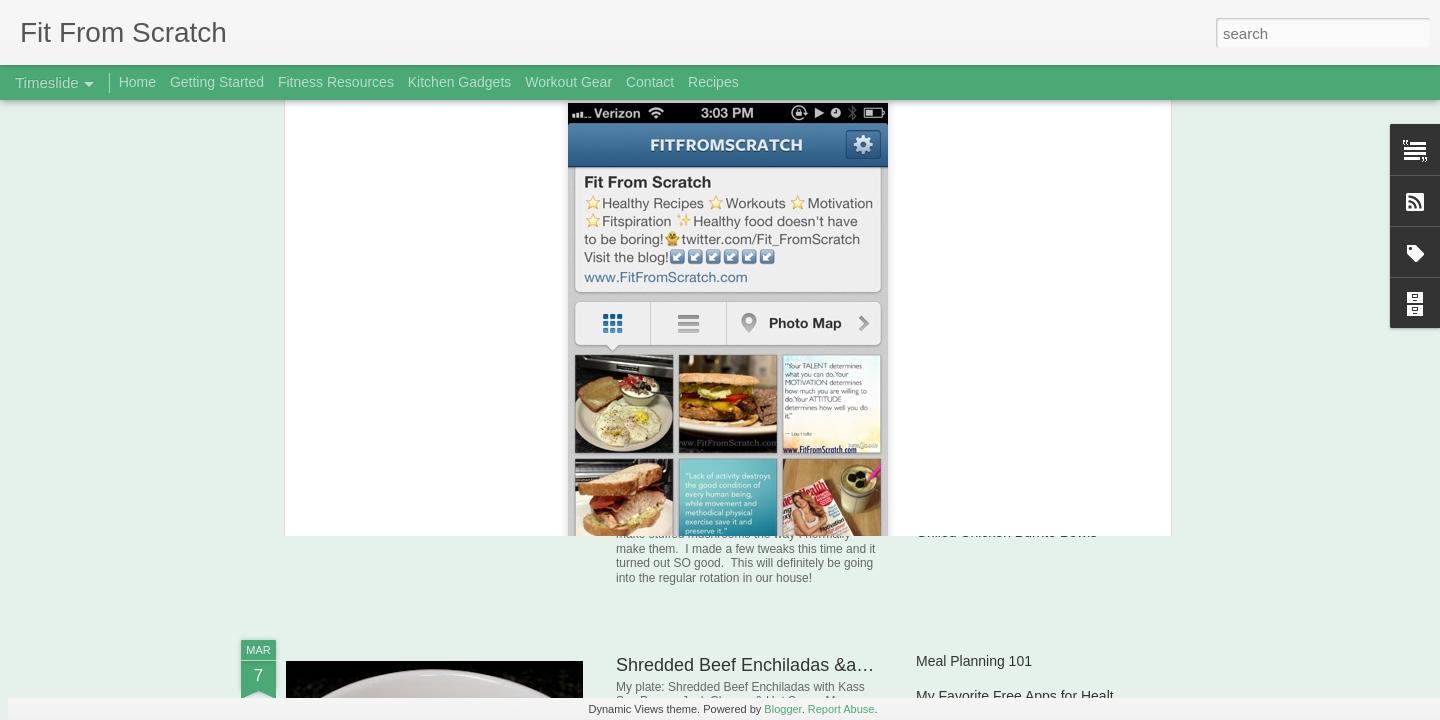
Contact (650, 82)
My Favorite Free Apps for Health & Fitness (1050, 696)
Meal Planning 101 (974, 661)
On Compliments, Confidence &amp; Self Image (1065, 462)
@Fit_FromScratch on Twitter (547, 258)
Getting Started (217, 82)
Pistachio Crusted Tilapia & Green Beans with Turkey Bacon (1102, 497)
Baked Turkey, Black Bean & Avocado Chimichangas (1079, 357)
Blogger (782, 709)
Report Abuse (841, 709)
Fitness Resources (336, 82)
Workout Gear (568, 82)
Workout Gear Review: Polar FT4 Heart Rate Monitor (1080, 392)
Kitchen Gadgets (460, 82)
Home (137, 82)
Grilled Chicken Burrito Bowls (1006, 532)
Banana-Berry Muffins (402, 464)
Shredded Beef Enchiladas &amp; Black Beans (803, 665)
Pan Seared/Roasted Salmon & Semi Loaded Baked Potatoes (1108, 427)
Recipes (713, 82)
